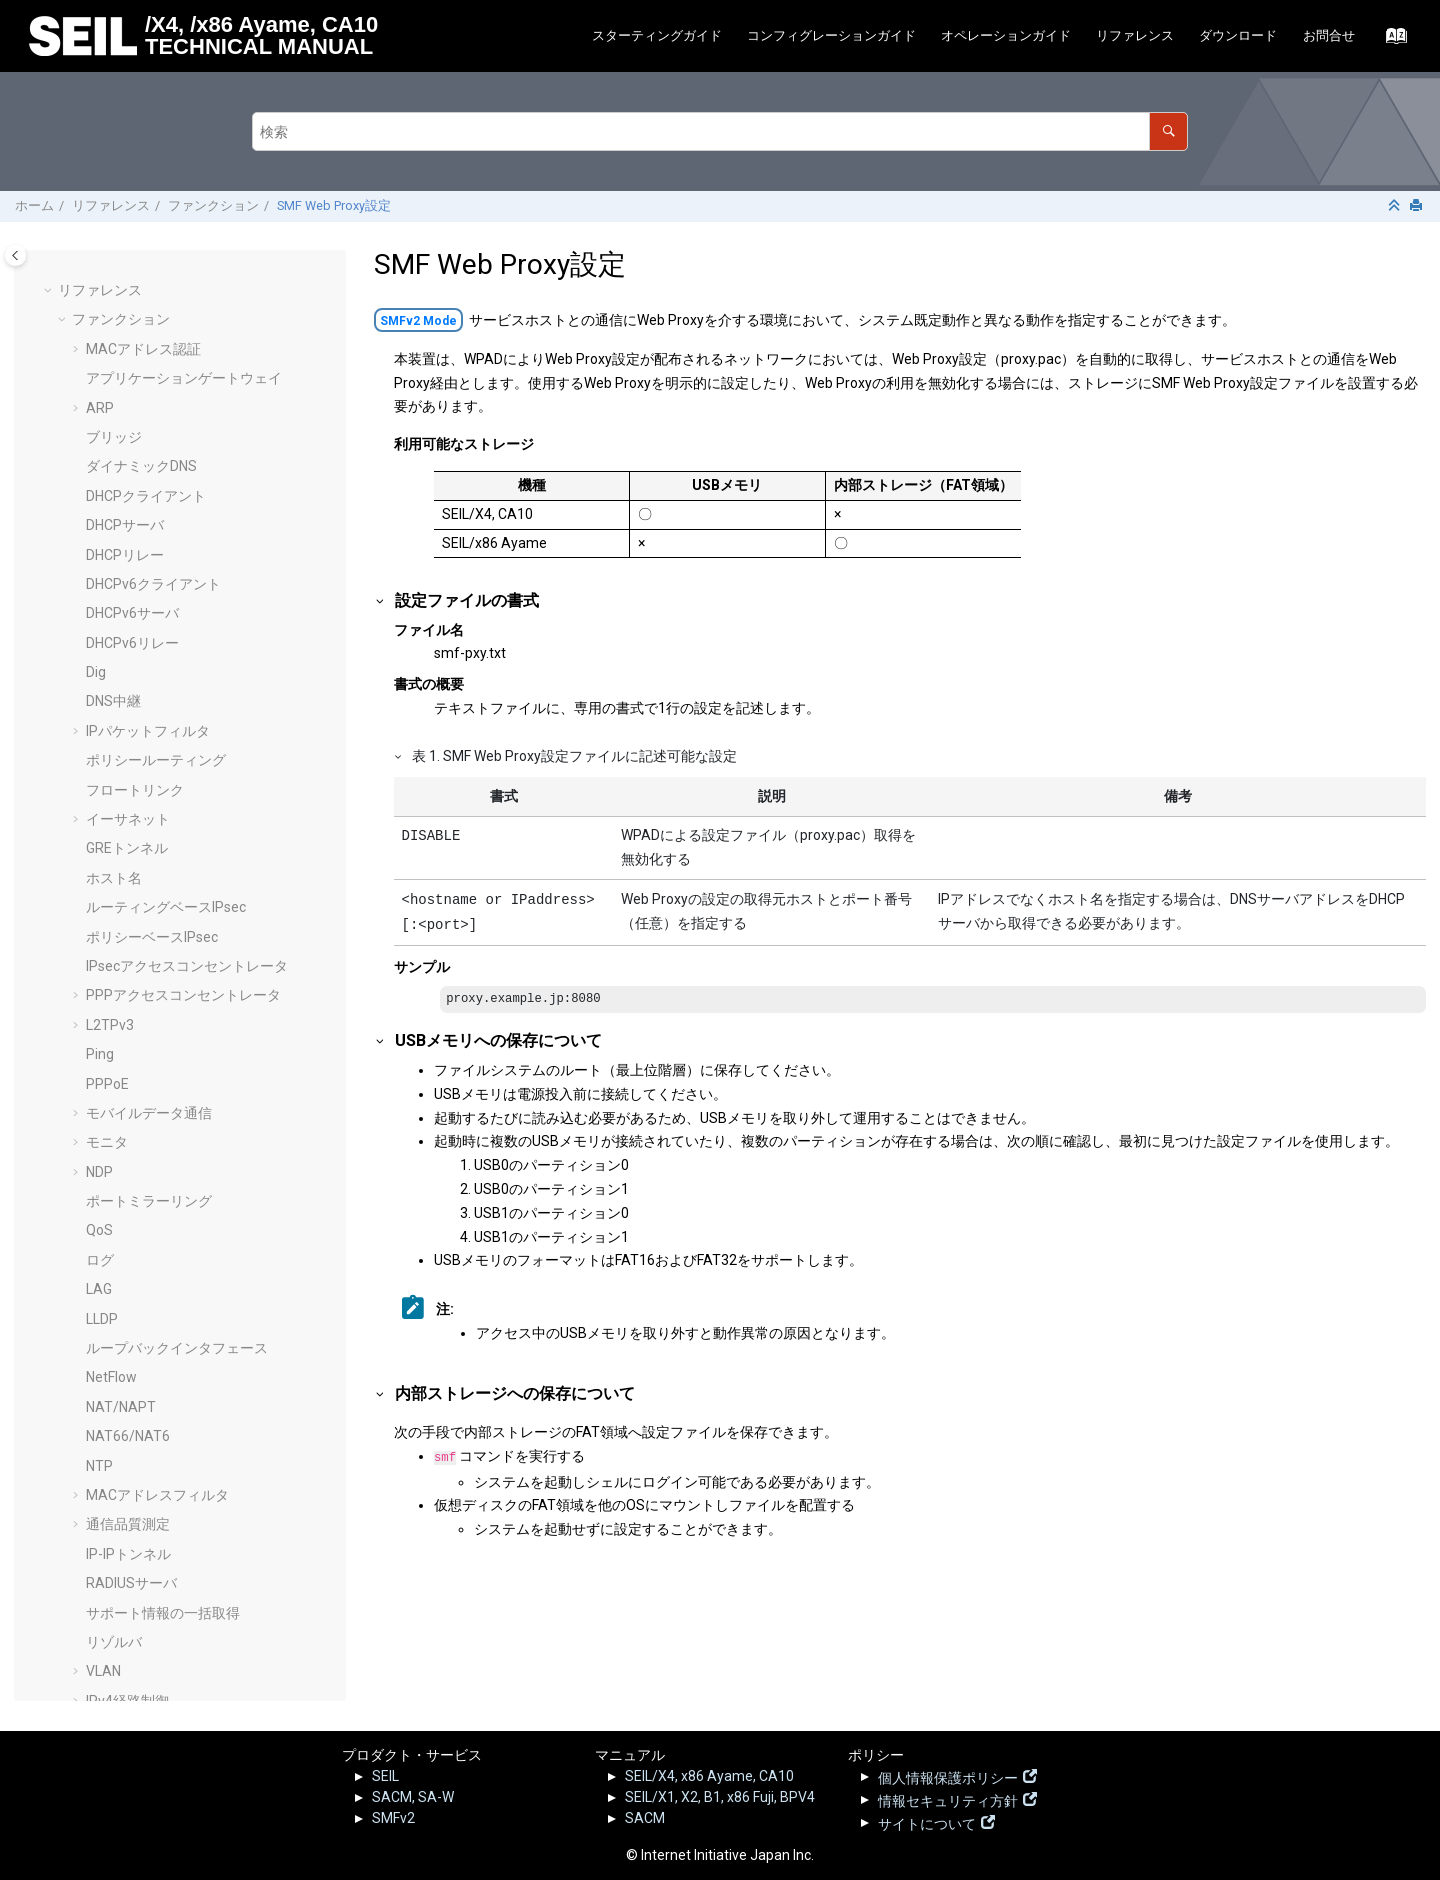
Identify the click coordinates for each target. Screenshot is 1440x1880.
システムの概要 (135, 981)
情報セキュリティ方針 (948, 1799)
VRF (98, 1187)
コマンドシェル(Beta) (155, 1334)
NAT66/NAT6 (128, 540)
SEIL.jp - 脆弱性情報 (145, 1600)
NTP (99, 570)
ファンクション (213, 205)
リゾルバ (114, 746)
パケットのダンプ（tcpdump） (184, 1040)
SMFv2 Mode (418, 321)
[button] (78, 277)
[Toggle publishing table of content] (15, 255)
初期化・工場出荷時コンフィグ (184, 1422)
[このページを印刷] (1418, 206)
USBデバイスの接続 (148, 1157)
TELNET (111, 1069)
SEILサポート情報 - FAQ (158, 1632)
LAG (99, 393)
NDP (99, 276)
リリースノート (121, 1569)
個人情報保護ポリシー (948, 1776)
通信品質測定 (128, 628)
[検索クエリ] (720, 131)
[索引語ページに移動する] (1390, 41)
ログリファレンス (128, 1540)
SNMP (105, 922)
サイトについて (927, 1822)
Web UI (107, 1246)
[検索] (1168, 131)
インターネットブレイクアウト (184, 864)
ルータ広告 (121, 893)
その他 (93, 1663)
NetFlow (111, 481)
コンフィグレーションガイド (831, 35)
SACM (645, 1818)
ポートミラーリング (149, 305)
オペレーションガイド (1006, 35)
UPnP (103, 1128)
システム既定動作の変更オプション (198, 1010)
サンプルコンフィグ (135, 1510)
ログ (100, 364)
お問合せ (1329, 35)
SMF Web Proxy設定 (334, 205)
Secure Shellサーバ (146, 952)
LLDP (102, 423)
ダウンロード (1238, 35)
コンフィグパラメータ (142, 1451)
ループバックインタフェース (177, 452)
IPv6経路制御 (127, 834)
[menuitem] (656, 36)
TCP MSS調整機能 (144, 1304)
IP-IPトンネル (128, 658)
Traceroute (121, 1099)
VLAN (103, 775)
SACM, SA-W (413, 1797)
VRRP (104, 1216)
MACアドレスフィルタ (157, 599)
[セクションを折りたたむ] (1396, 206)
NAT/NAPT (121, 511)
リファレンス (1135, 35)
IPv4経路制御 (127, 805)
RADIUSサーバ (131, 687)
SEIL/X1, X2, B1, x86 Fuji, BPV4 (720, 1797)
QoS (99, 334)
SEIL (385, 1776)
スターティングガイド (657, 35)
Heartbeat (118, 1275)
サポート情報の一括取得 (163, 717)
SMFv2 (393, 1818)
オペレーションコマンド (149, 1481)
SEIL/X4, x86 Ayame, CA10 (709, 1776)
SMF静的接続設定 (142, 1363)
